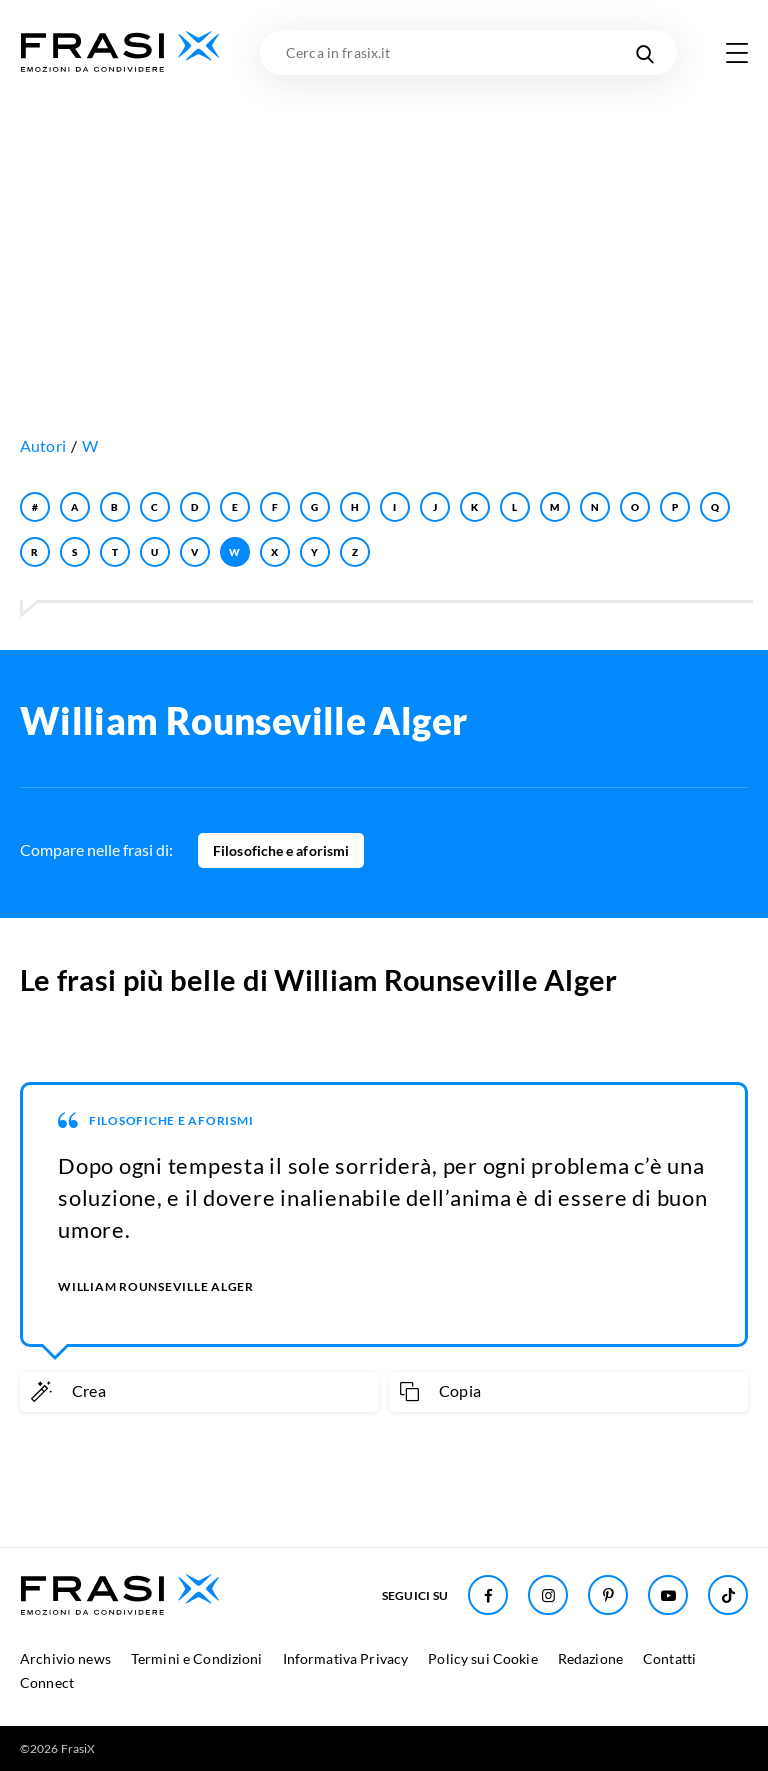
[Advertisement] (384, 225)
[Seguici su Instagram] (548, 1595)
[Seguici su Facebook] (488, 1595)
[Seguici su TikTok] (728, 1595)
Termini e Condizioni (197, 1658)
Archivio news (65, 1658)
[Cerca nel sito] (644, 52)
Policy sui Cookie (482, 1658)
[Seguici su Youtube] (668, 1595)
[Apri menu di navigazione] (737, 53)
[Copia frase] (568, 1392)
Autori (43, 445)
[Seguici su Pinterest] (608, 1595)
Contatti (669, 1658)
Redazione (590, 1658)
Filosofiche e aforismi (281, 850)
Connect (47, 1682)
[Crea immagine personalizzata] (199, 1392)
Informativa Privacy (346, 1658)
